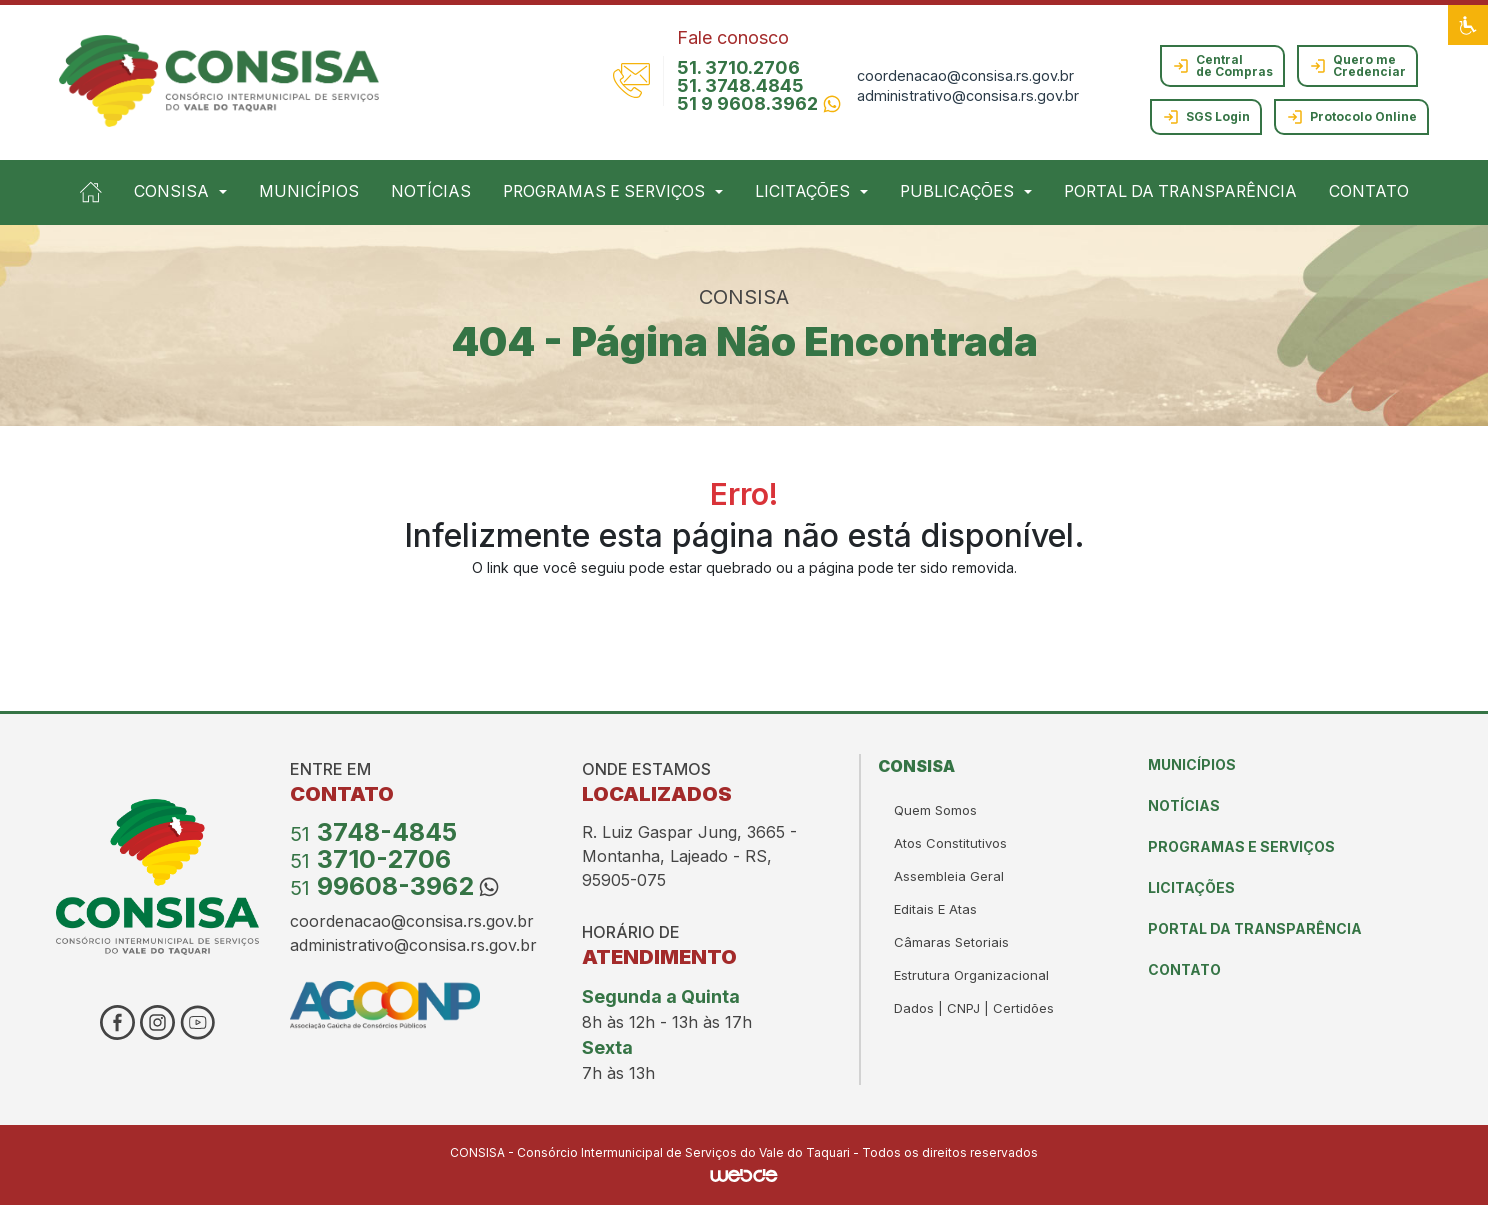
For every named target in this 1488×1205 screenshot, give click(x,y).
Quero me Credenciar (1357, 65)
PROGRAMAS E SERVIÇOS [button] (604, 191)
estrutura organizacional (971, 975)
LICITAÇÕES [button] (802, 191)
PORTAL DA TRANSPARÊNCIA (1180, 191)
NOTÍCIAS (431, 191)
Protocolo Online (1351, 117)
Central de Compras (1222, 65)
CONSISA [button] (171, 191)
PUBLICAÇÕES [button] (957, 191)
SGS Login (1206, 117)
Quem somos (935, 810)
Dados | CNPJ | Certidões (974, 1008)
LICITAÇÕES (1191, 887)
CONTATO (1369, 191)
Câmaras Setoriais (951, 942)
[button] (1468, 25)
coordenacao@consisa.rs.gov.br (965, 75)
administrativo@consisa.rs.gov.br (968, 95)
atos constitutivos (950, 843)
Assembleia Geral (949, 876)
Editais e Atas (935, 909)
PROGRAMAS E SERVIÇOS (1241, 846)
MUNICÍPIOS (309, 191)
